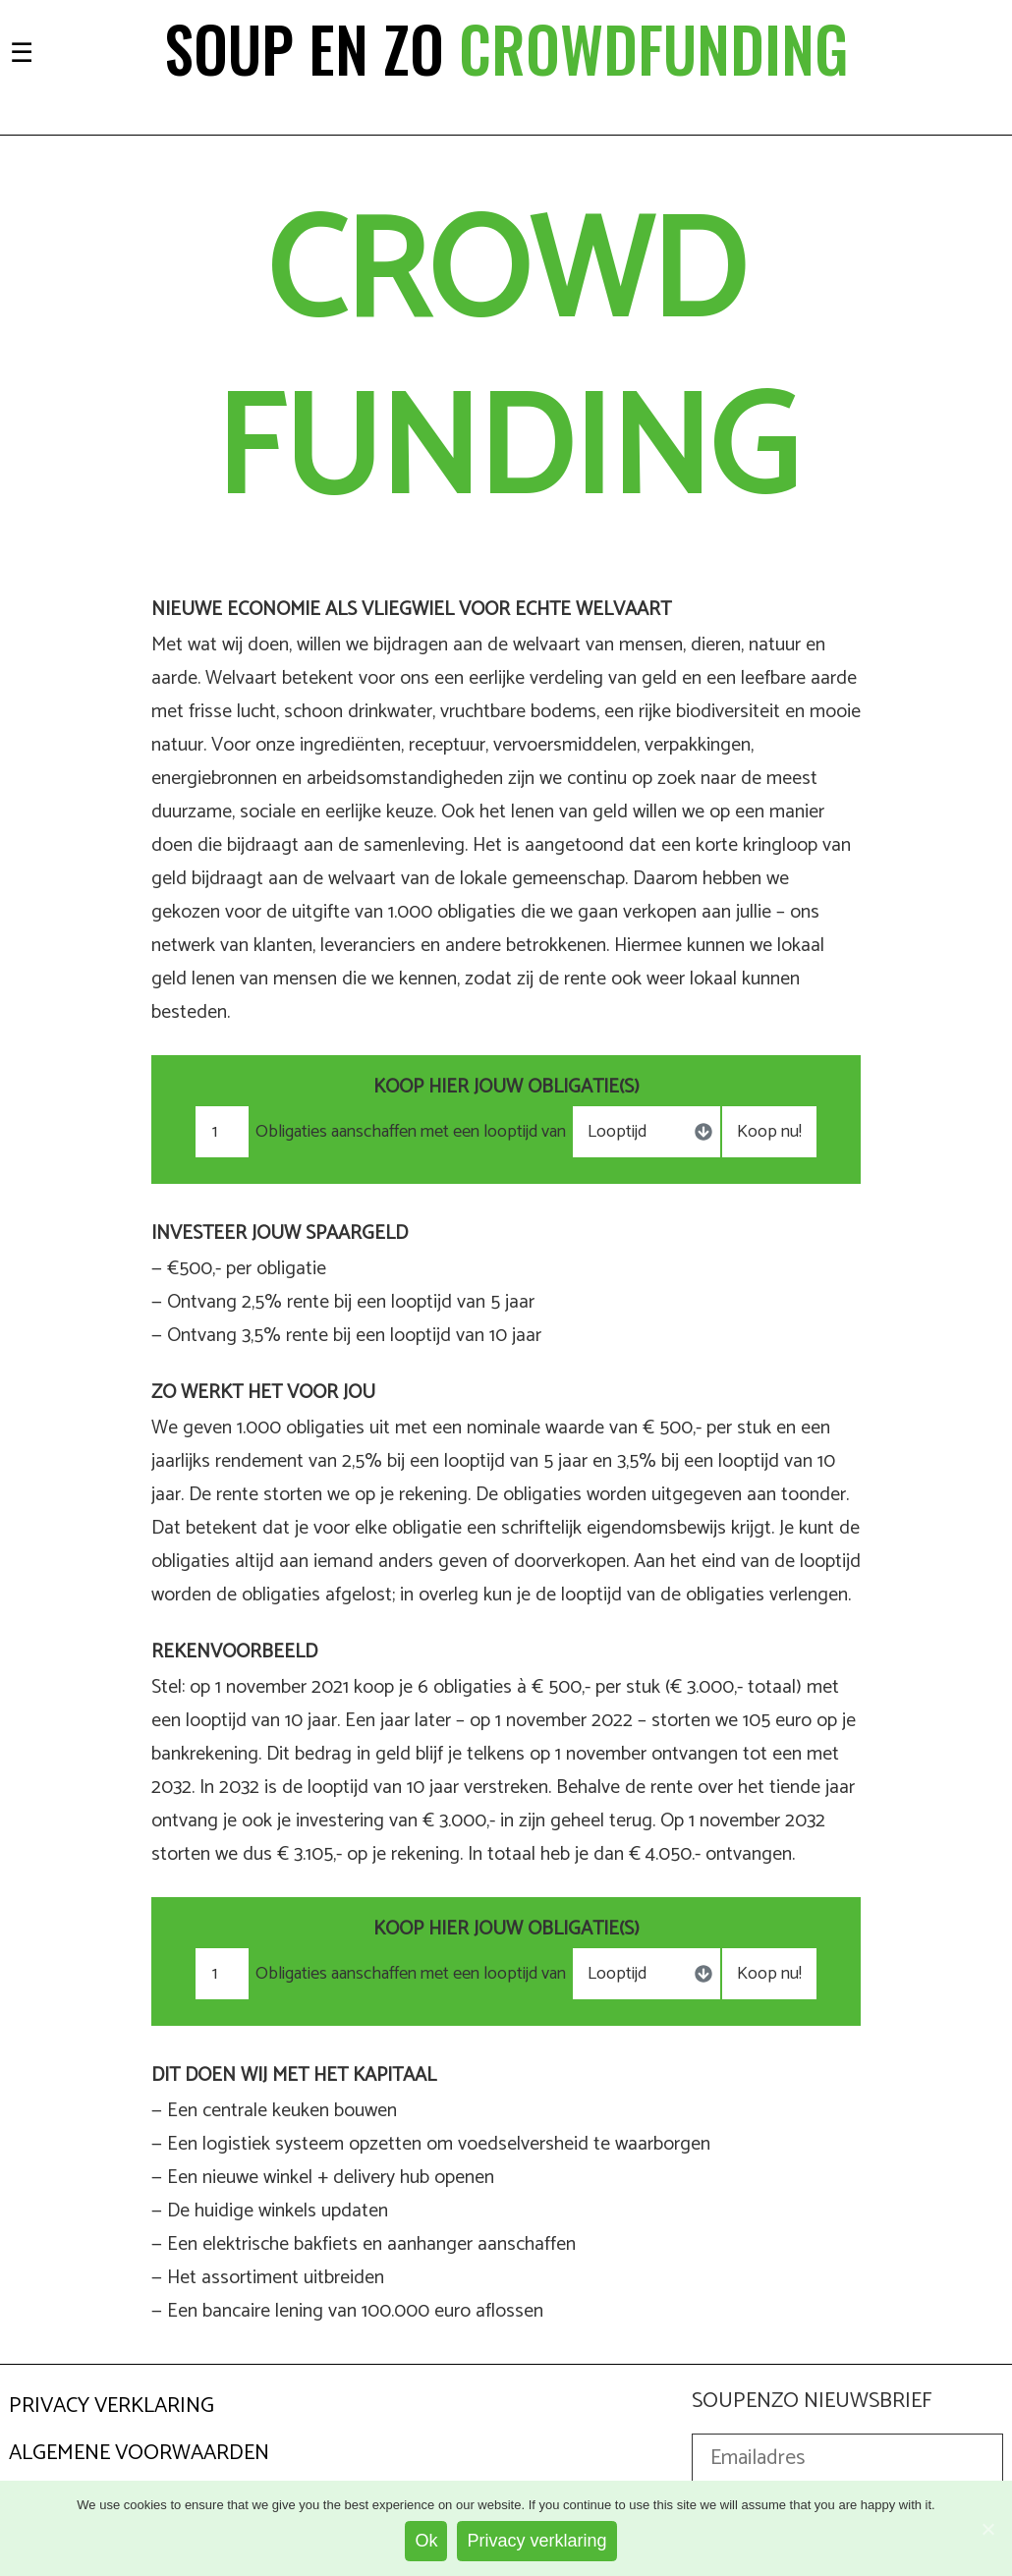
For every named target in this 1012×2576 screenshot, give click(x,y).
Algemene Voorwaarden (139, 2453)
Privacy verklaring (536, 2540)
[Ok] (987, 2529)
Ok (426, 2540)
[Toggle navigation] (21, 50)
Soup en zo (506, 48)
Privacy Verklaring (111, 2406)
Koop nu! (769, 1132)
